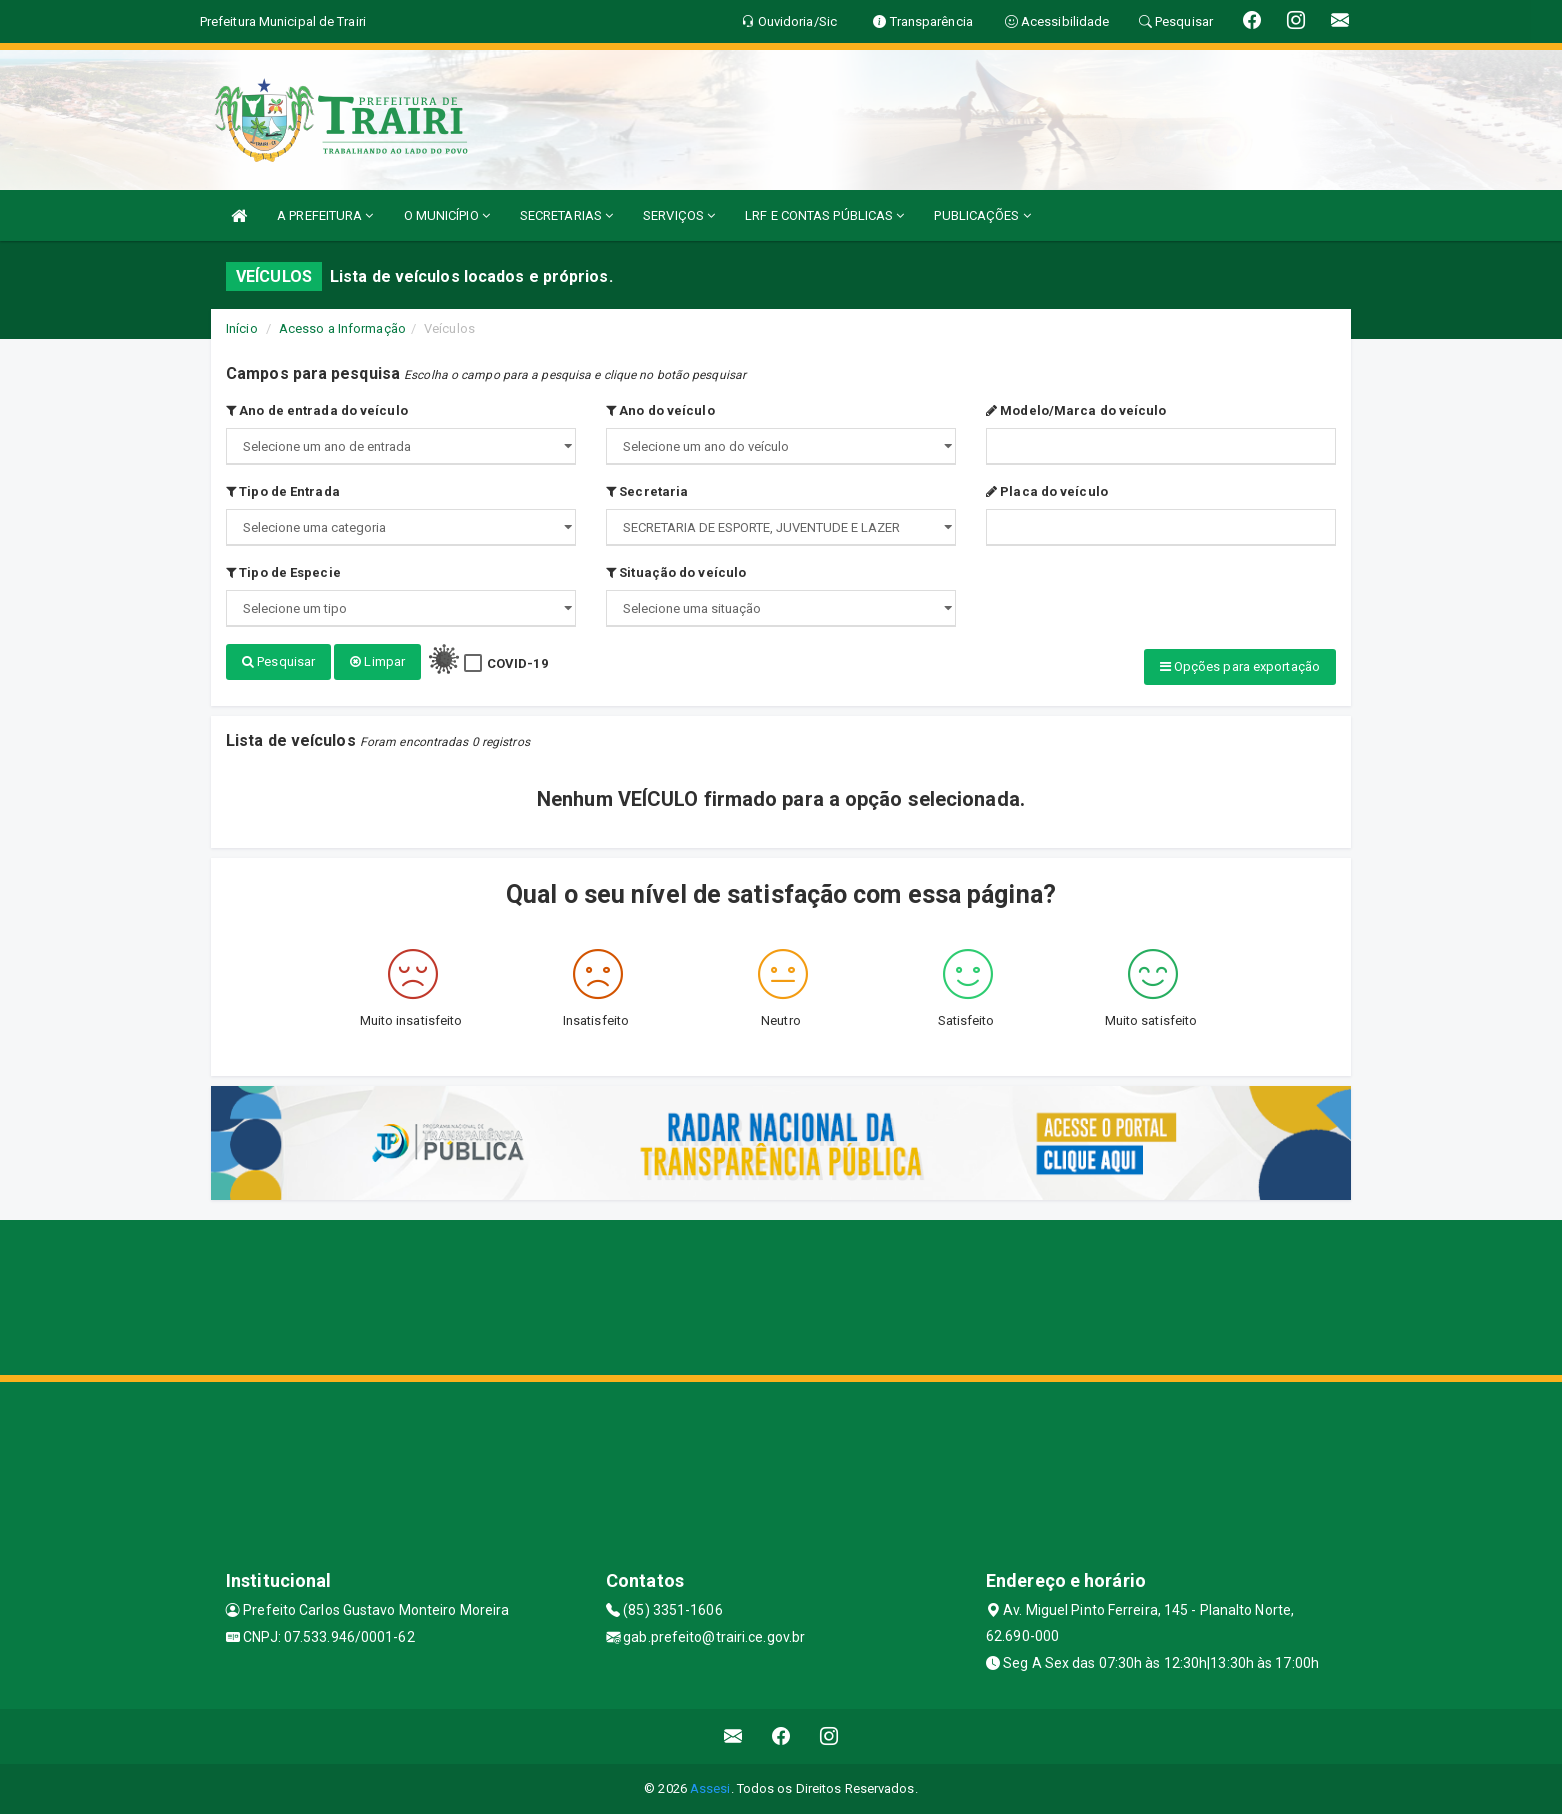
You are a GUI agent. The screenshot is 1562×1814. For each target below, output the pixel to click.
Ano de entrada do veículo (317, 410)
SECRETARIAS (566, 215)
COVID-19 (517, 663)
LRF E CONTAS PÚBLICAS (824, 215)
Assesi (710, 1788)
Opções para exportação (1240, 666)
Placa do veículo (1047, 491)
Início (242, 328)
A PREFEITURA (325, 215)
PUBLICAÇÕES (982, 215)
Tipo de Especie (283, 572)
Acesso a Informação (342, 328)
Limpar (377, 661)
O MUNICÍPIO (447, 215)
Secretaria (647, 491)
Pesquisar (278, 661)
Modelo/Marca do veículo (1076, 410)
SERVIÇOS (679, 215)
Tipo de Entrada (283, 491)
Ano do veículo (660, 410)
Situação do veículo (676, 572)
